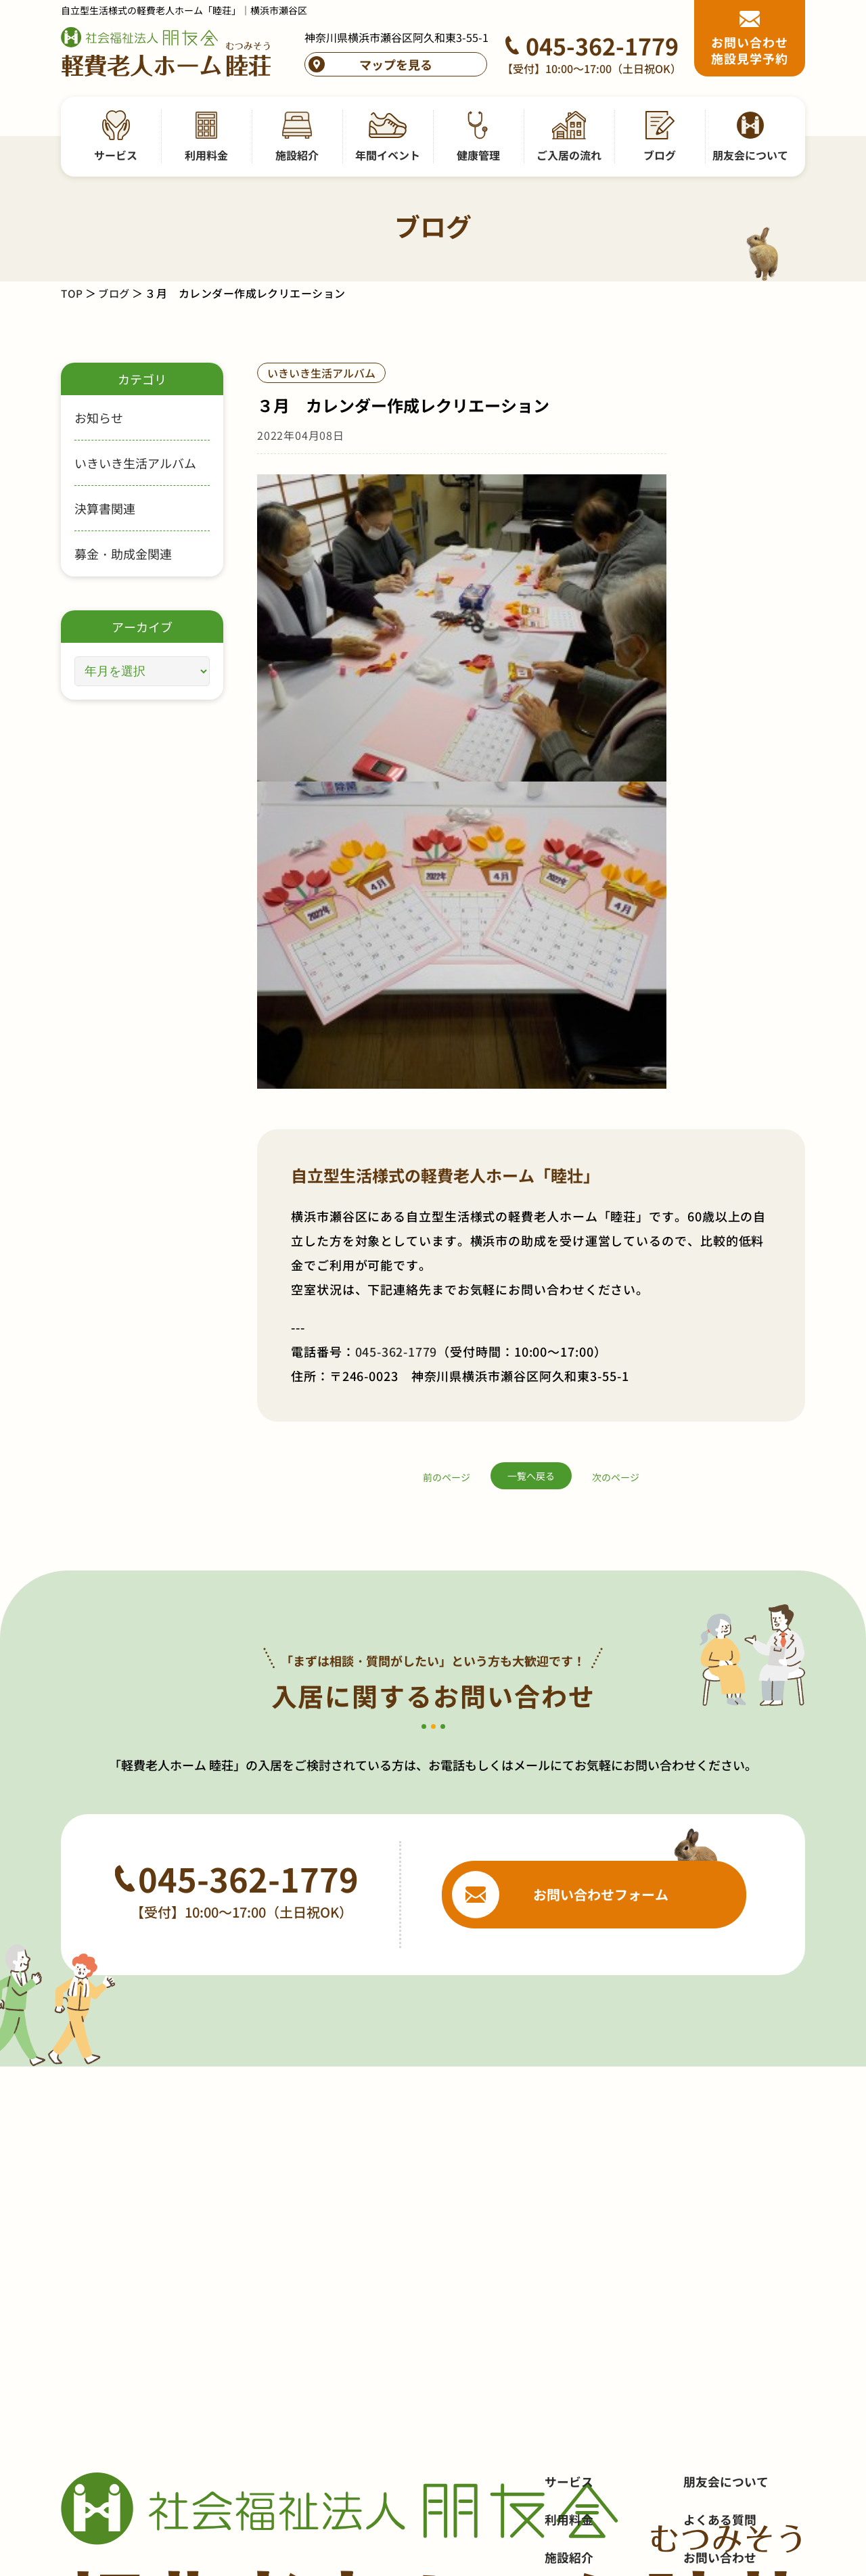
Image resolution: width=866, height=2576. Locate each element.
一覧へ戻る (531, 1013)
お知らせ (98, 417)
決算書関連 (104, 508)
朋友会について (726, 2088)
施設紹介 (569, 2164)
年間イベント (581, 2202)
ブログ (115, 293)
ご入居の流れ (581, 2277)
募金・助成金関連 (123, 553)
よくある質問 (719, 2126)
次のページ (615, 1015)
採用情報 (707, 2202)
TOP (72, 293)
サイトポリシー (726, 2277)
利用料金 (569, 2126)
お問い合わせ (719, 2164)
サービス (569, 2088)
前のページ (446, 1015)
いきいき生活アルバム (135, 463)
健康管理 (569, 2240)
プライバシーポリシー (744, 2240)
